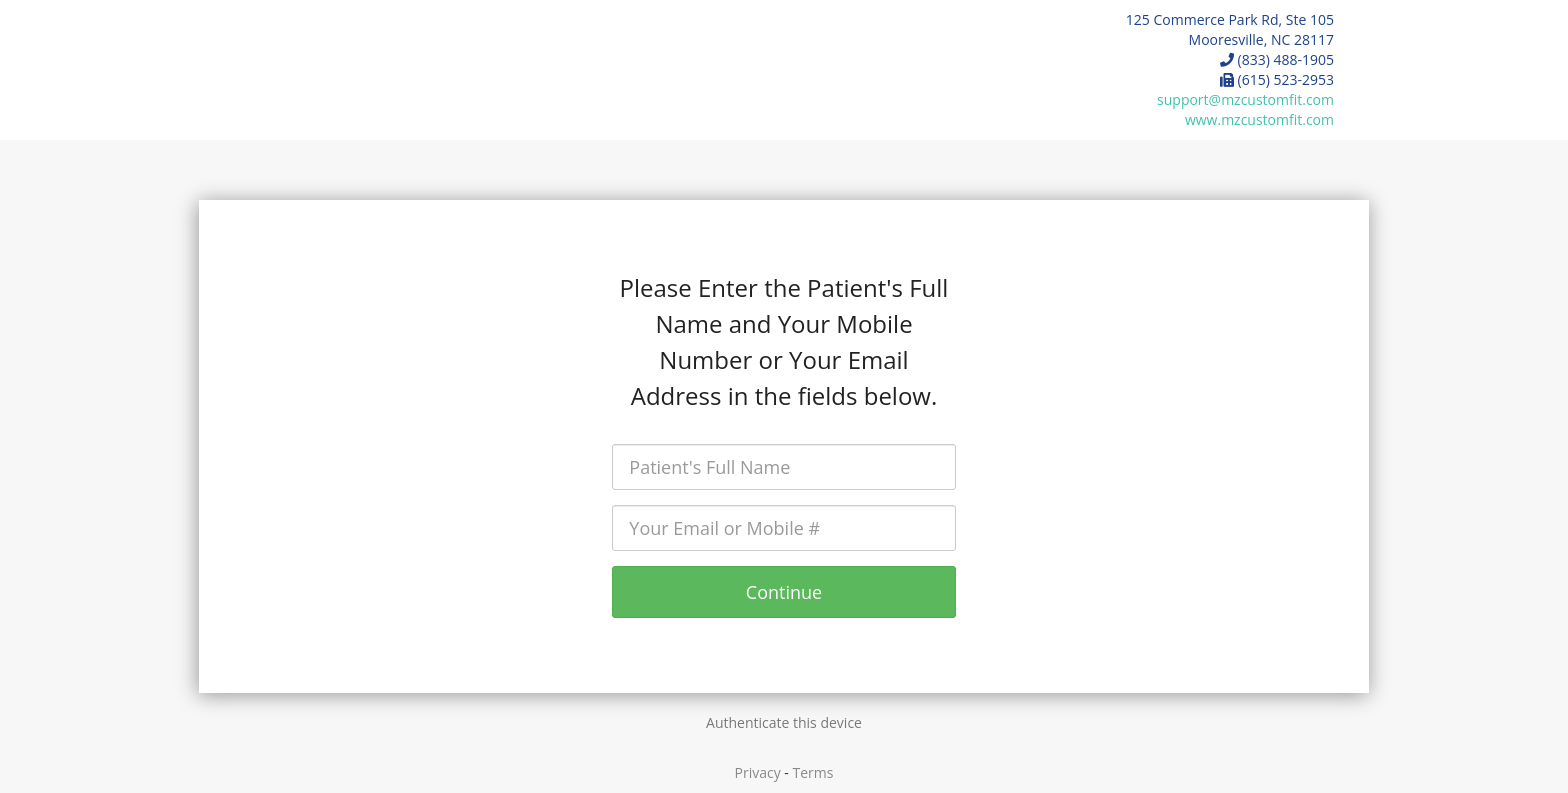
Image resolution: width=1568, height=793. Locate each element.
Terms (813, 772)
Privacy (758, 772)
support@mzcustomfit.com (1245, 99)
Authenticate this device (784, 722)
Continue (784, 592)
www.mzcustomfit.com (1259, 119)
